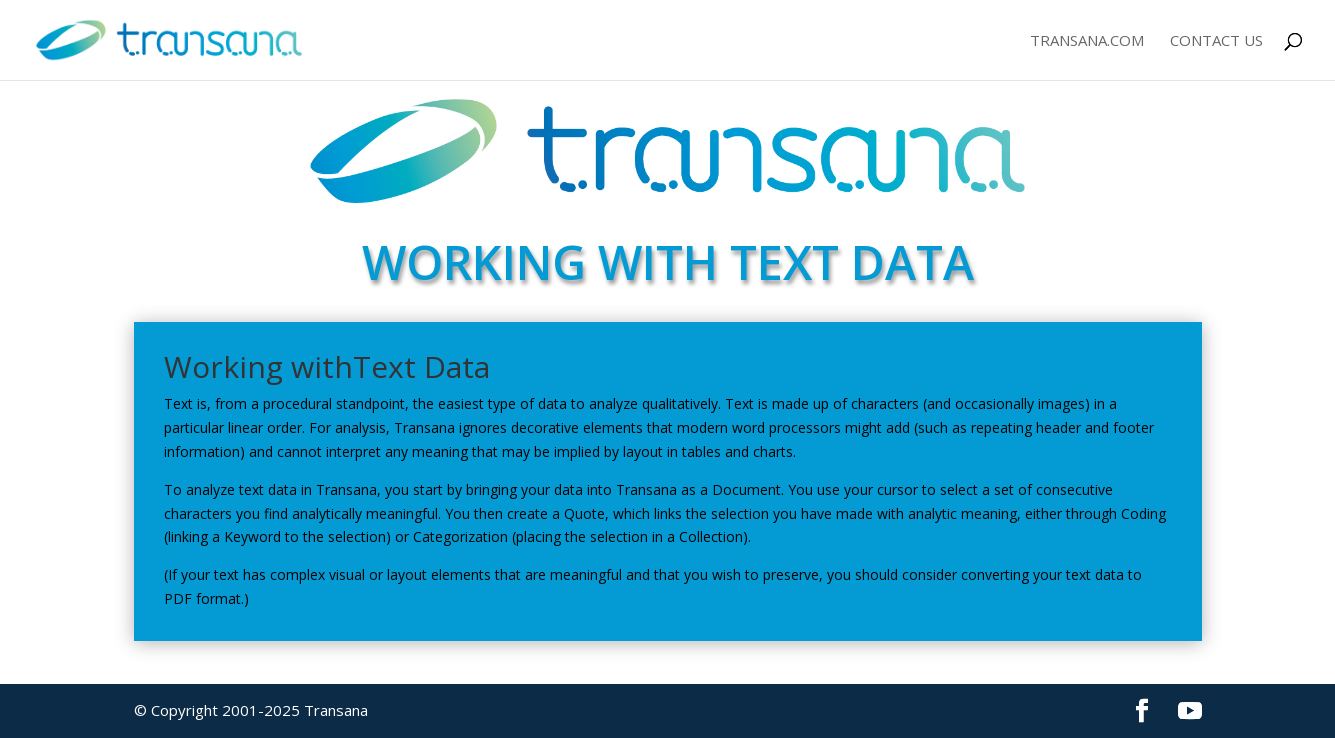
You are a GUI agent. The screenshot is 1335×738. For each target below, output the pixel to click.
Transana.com (1087, 41)
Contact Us (1216, 41)
